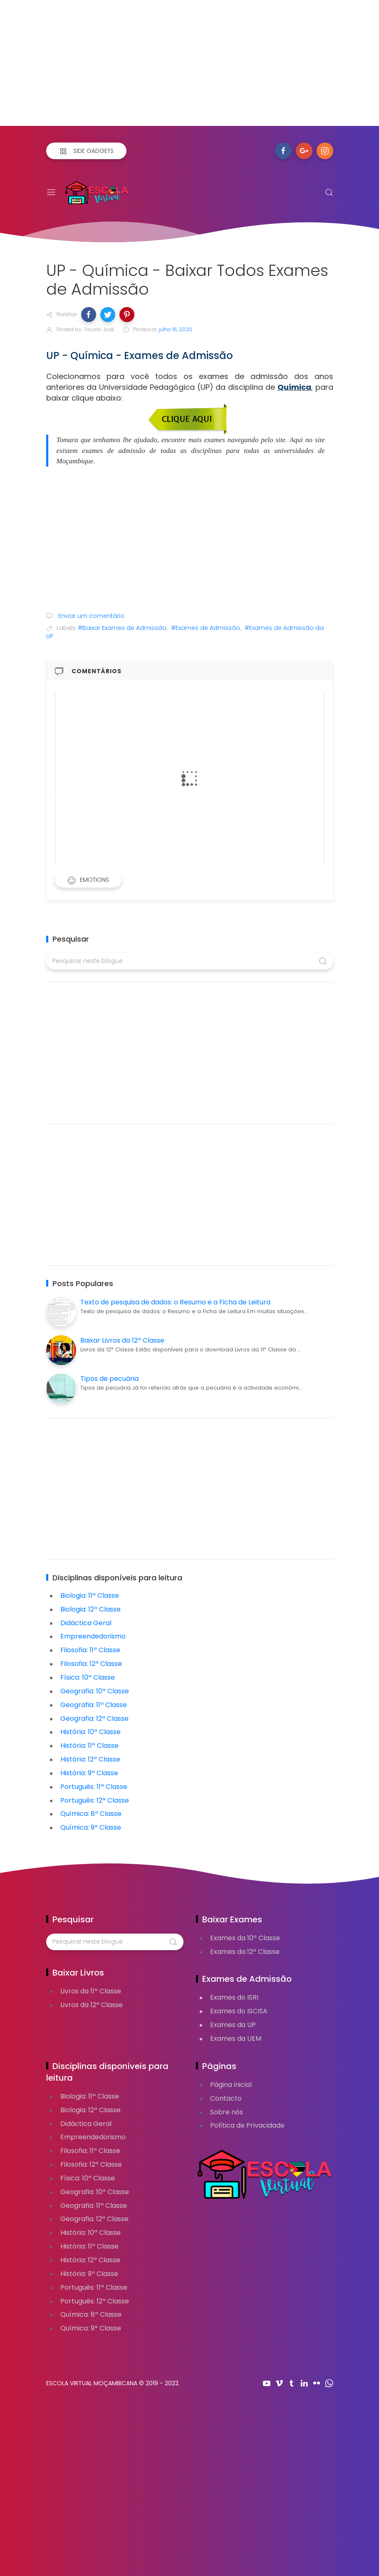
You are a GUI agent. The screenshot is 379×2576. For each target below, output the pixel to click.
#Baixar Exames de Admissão (122, 628)
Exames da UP (233, 2025)
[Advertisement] (189, 68)
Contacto (226, 2098)
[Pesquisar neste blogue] (189, 961)
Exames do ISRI (234, 1997)
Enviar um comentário (90, 616)
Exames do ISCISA (239, 2011)
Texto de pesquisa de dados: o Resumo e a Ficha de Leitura (175, 1302)
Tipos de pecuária (109, 1378)
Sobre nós (226, 2112)
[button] (88, 314)
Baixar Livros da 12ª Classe (122, 1340)
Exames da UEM (235, 2038)
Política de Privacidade (247, 2125)
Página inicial (231, 2084)
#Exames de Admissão (205, 628)
